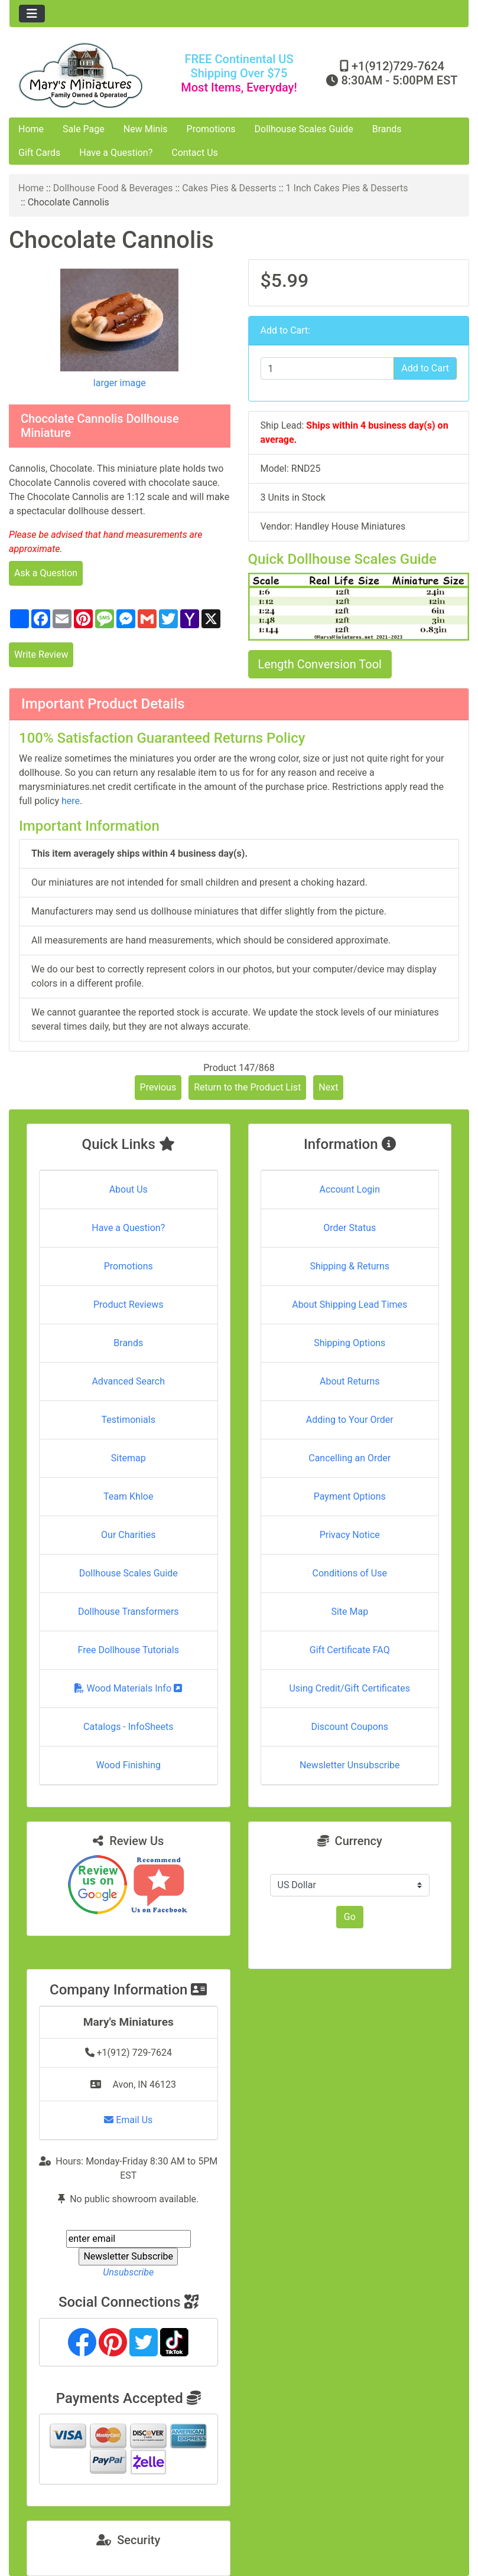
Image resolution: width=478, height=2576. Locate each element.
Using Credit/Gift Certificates (349, 1688)
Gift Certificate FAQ (350, 1650)
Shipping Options (349, 1343)
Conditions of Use (350, 1573)
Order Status (349, 1227)
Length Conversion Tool (320, 664)
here (70, 801)
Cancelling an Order (349, 1458)
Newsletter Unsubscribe (350, 1765)
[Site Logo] (86, 75)
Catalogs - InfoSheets (128, 1726)
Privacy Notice (350, 1534)
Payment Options (350, 1496)
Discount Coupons (349, 1726)
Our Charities (128, 1534)
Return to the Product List (247, 1087)
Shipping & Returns (349, 1266)
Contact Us (194, 152)
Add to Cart (425, 368)
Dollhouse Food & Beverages (113, 188)
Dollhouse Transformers (128, 1611)
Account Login (349, 1189)
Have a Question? (115, 152)
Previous (158, 1087)
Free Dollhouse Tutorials (128, 1650)
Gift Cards (39, 152)
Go (350, 1916)
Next (328, 1087)
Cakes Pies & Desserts (229, 188)
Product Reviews (128, 1304)
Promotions (211, 129)
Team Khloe (128, 1496)
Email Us (128, 2120)
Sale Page (84, 129)
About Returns (349, 1381)
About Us (128, 1189)
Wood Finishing (128, 1765)
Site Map (349, 1611)
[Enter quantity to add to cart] (328, 368)
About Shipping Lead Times (349, 1304)
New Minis (145, 129)
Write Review (41, 654)
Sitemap (128, 1458)
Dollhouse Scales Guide (304, 129)
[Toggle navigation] (32, 13)
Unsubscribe (128, 2272)
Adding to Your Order (350, 1419)
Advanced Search (128, 1381)
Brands (387, 129)
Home (31, 129)
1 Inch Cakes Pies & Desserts (347, 188)
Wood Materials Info (128, 1688)
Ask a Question (45, 573)
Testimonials (128, 1419)
